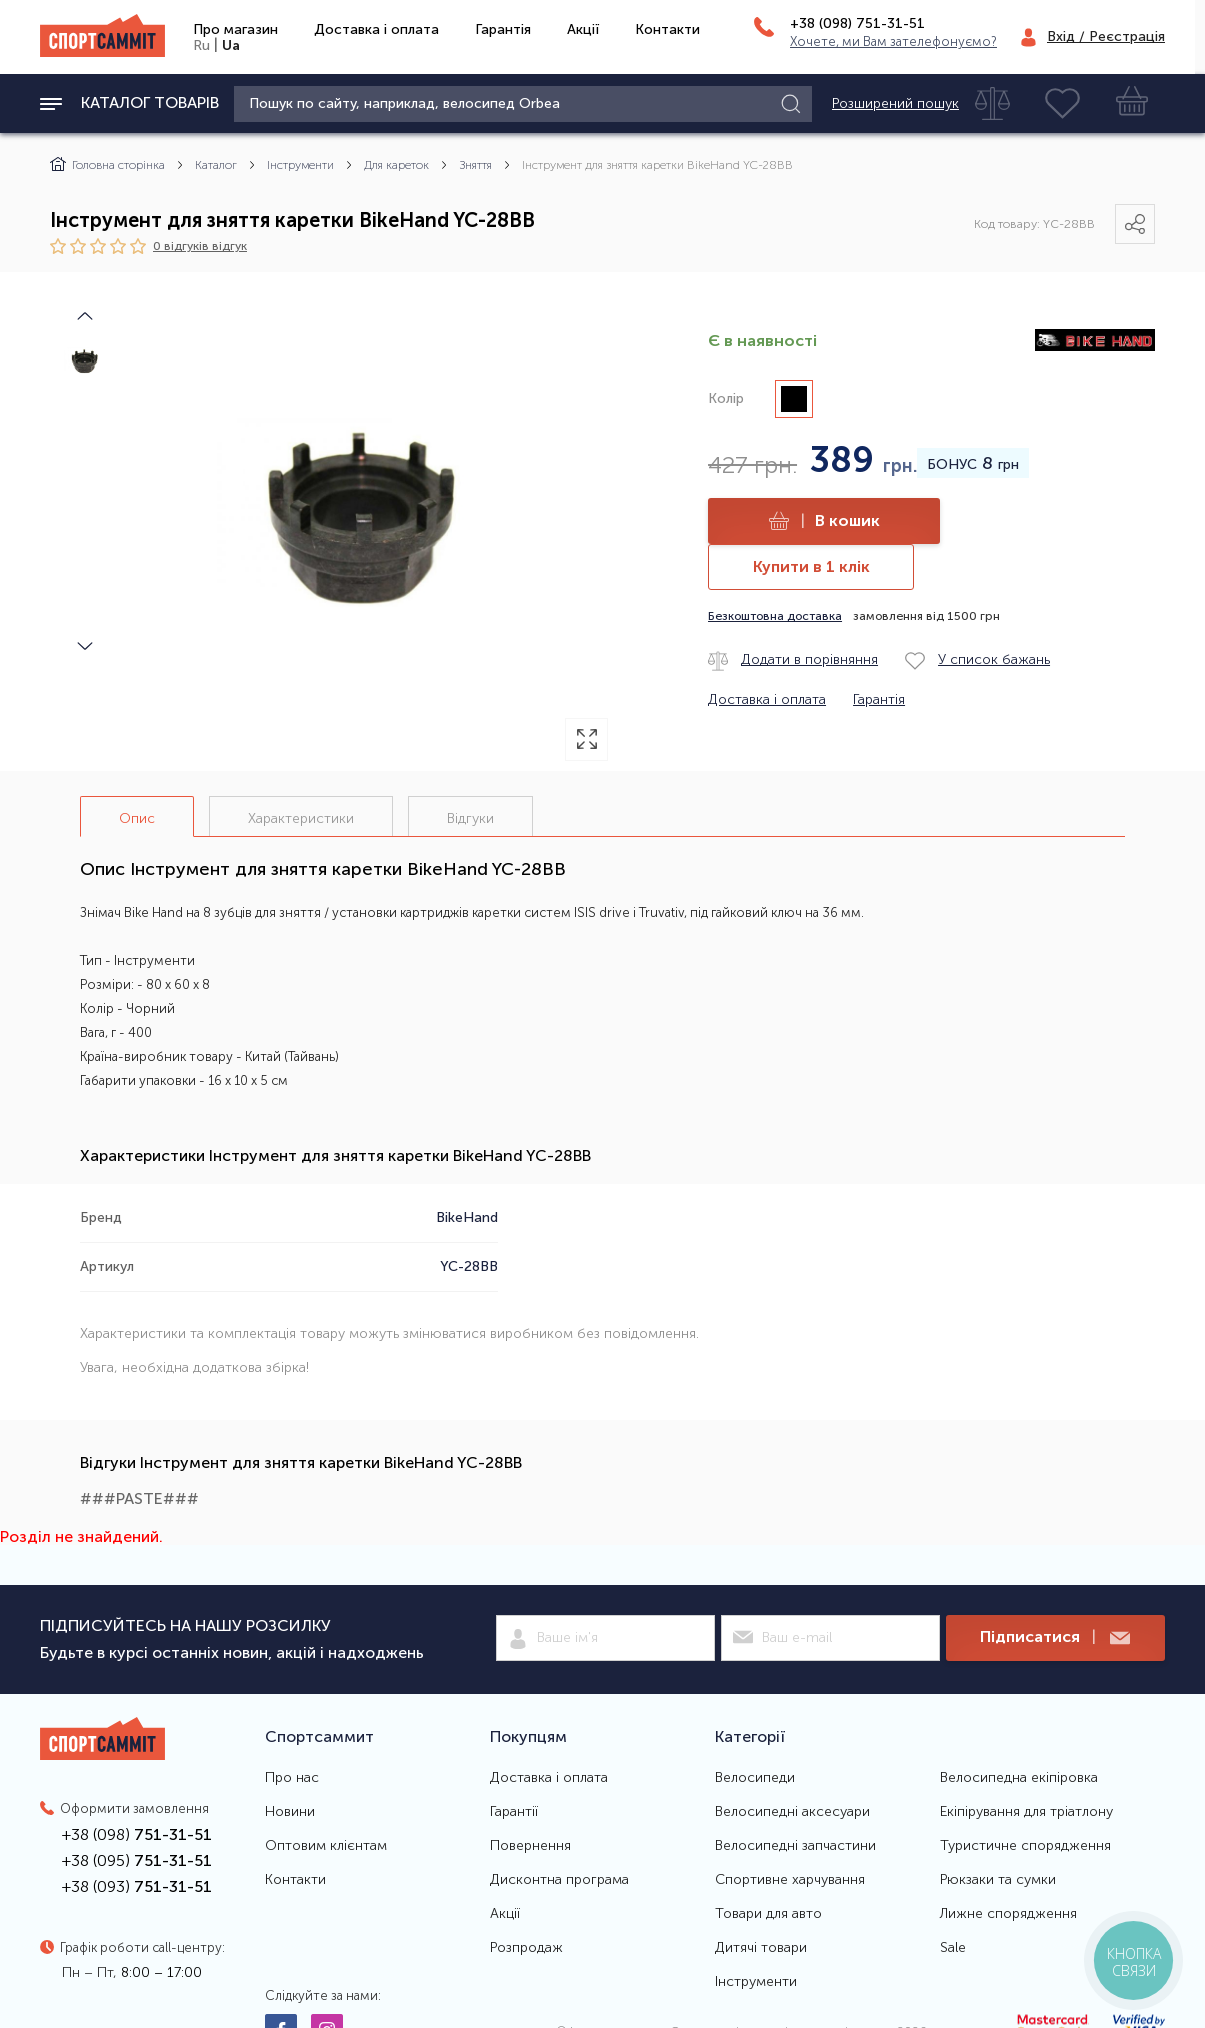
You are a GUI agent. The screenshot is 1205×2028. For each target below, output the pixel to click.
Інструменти (300, 165)
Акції (583, 29)
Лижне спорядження (1008, 1914)
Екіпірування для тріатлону (1026, 1812)
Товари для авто (768, 1914)
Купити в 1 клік (811, 566)
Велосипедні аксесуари (792, 1812)
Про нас (292, 1778)
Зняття (475, 165)
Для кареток (396, 165)
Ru (201, 45)
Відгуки (470, 818)
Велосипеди (755, 1778)
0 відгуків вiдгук (200, 245)
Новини (290, 1812)
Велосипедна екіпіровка (1019, 1778)
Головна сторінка (107, 165)
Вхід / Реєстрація (1106, 36)
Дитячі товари (761, 1948)
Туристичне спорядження (1025, 1846)
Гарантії (514, 1812)
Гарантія (503, 29)
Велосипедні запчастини (795, 1846)
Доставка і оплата (376, 29)
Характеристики (301, 818)
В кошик (824, 521)
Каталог (216, 165)
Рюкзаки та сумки (998, 1880)
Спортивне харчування (790, 1880)
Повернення (530, 1846)
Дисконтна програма (559, 1880)
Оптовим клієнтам (326, 1846)
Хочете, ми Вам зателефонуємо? (893, 41)
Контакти (667, 29)
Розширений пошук (895, 104)
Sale (953, 1948)
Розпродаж (526, 1948)
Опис (137, 818)
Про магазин (235, 29)
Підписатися (1055, 1637)
